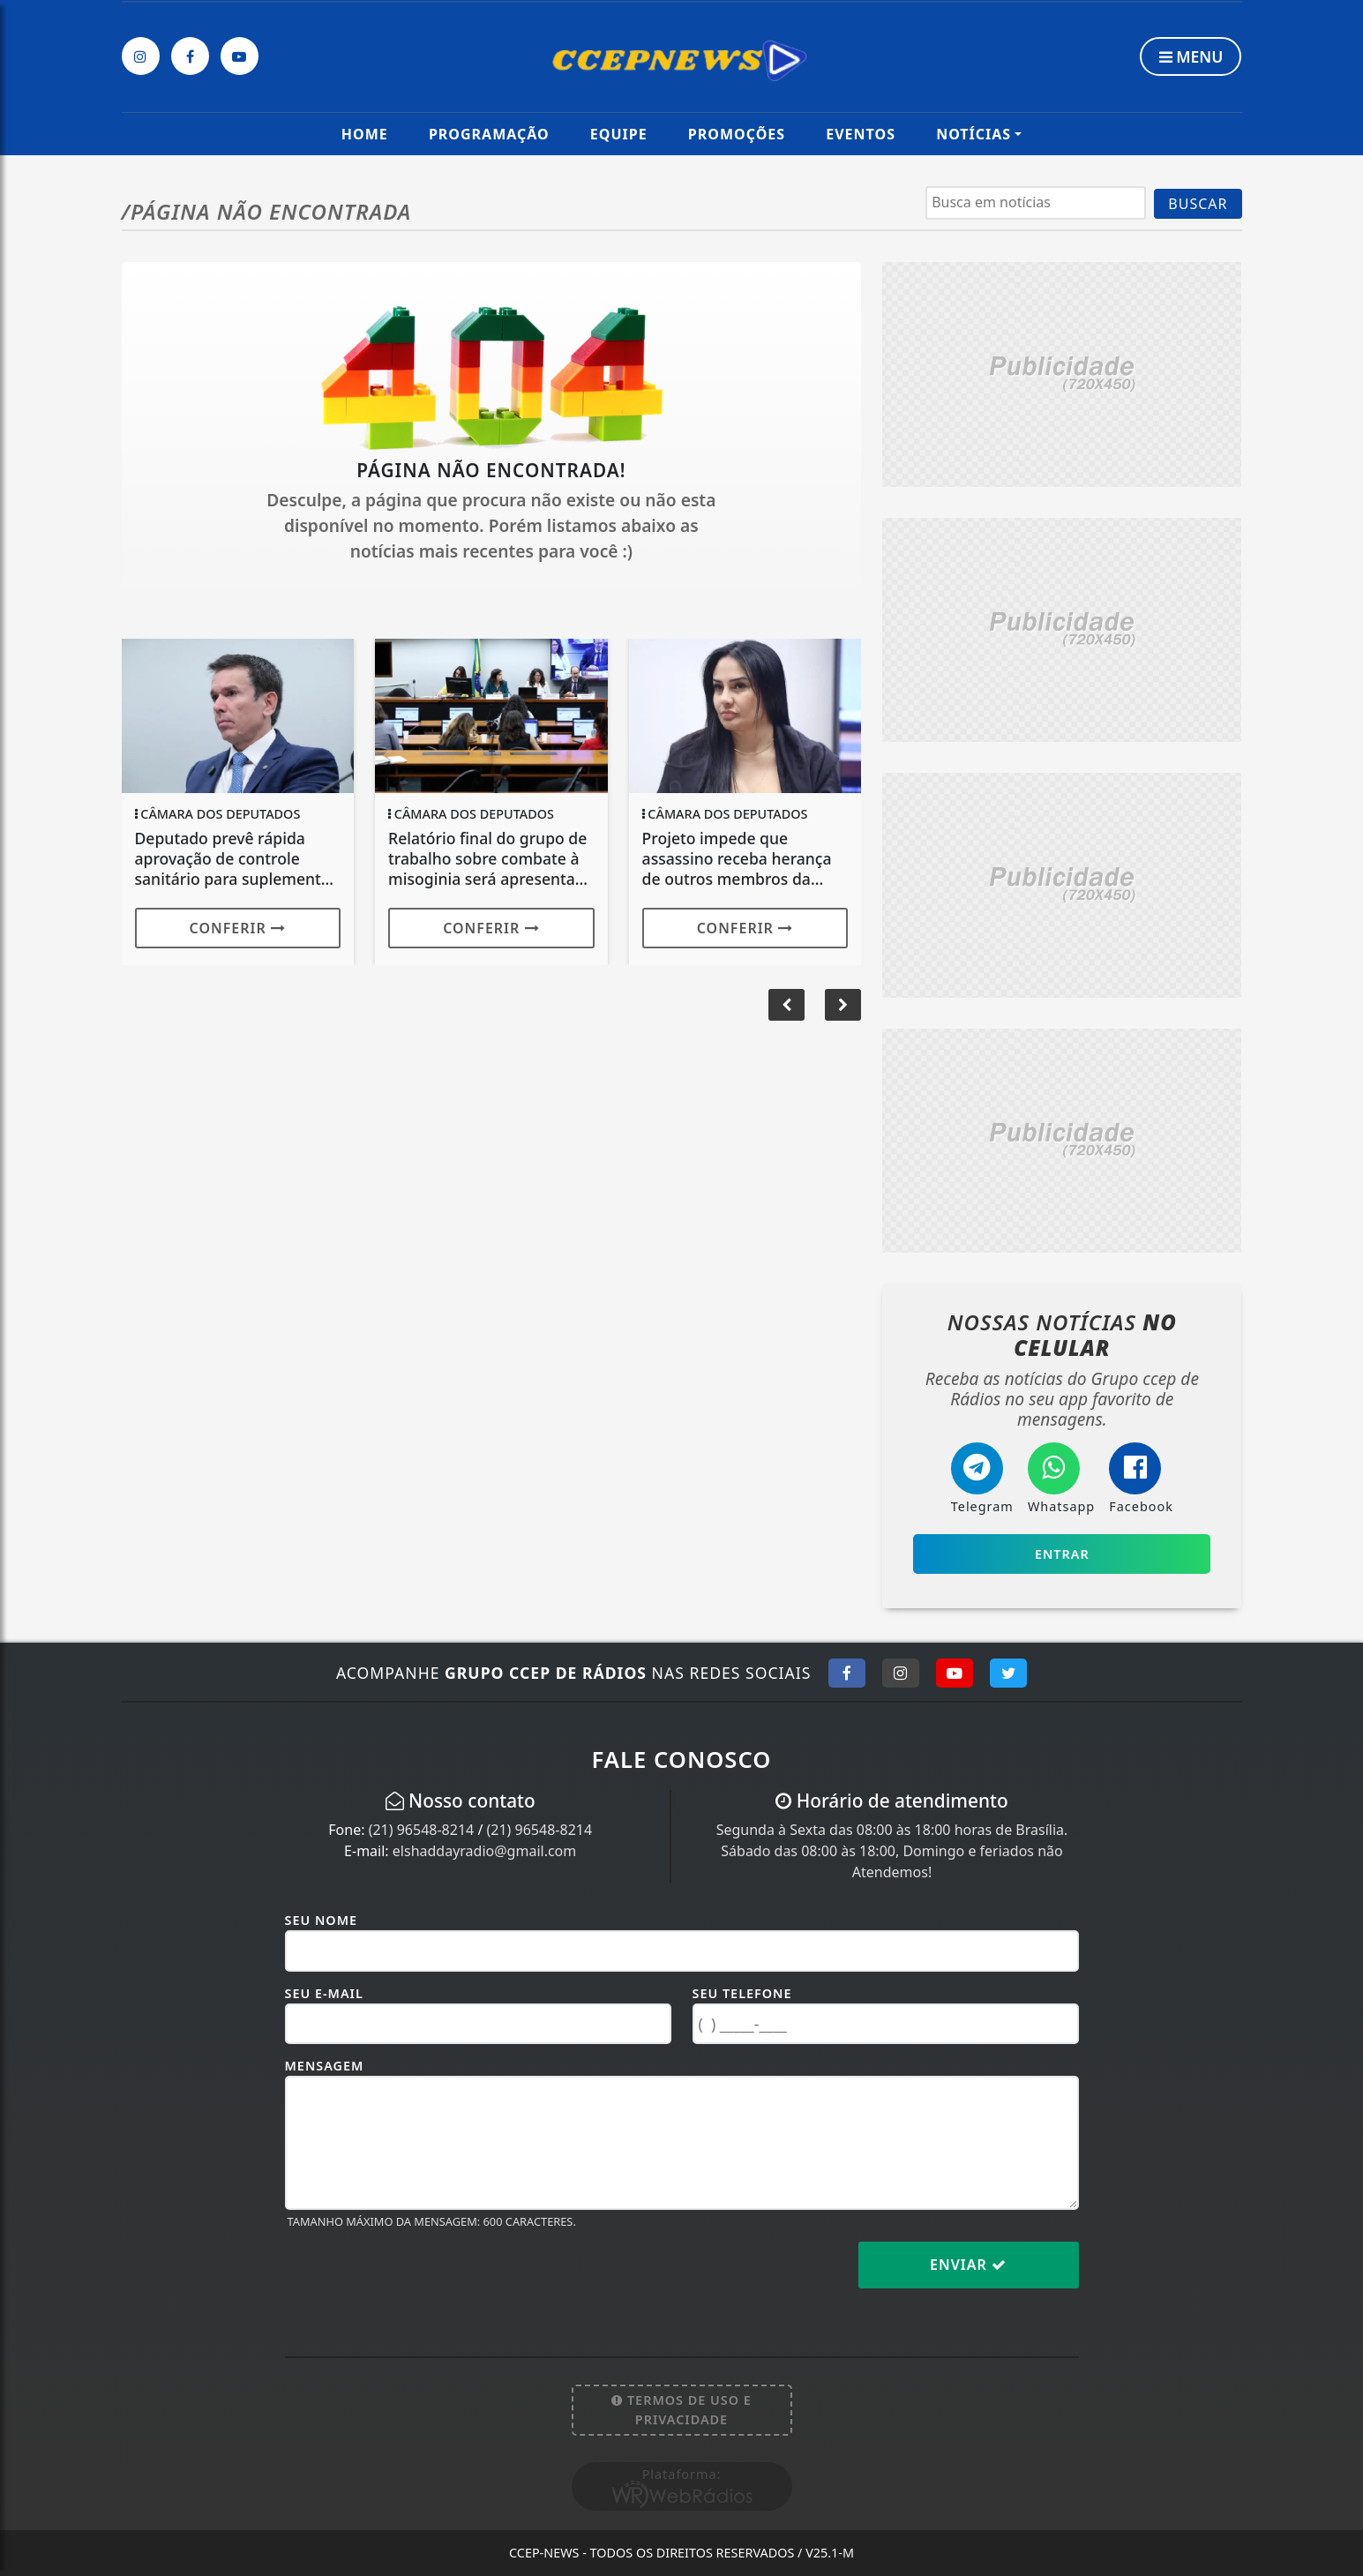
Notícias (973, 134)
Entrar (1062, 1554)
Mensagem (324, 2065)
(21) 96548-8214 (422, 1829)
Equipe (619, 134)
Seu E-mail (324, 1993)
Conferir (238, 928)
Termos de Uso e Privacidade (681, 2410)
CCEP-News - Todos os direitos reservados (681, 2552)
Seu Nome (321, 1920)
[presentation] (419, 2278)
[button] (843, 1005)
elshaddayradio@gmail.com (484, 1851)
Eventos (860, 134)
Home (364, 134)
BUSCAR (1197, 203)
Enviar (968, 2264)
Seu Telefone (742, 1993)
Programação (489, 134)
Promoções (736, 134)
